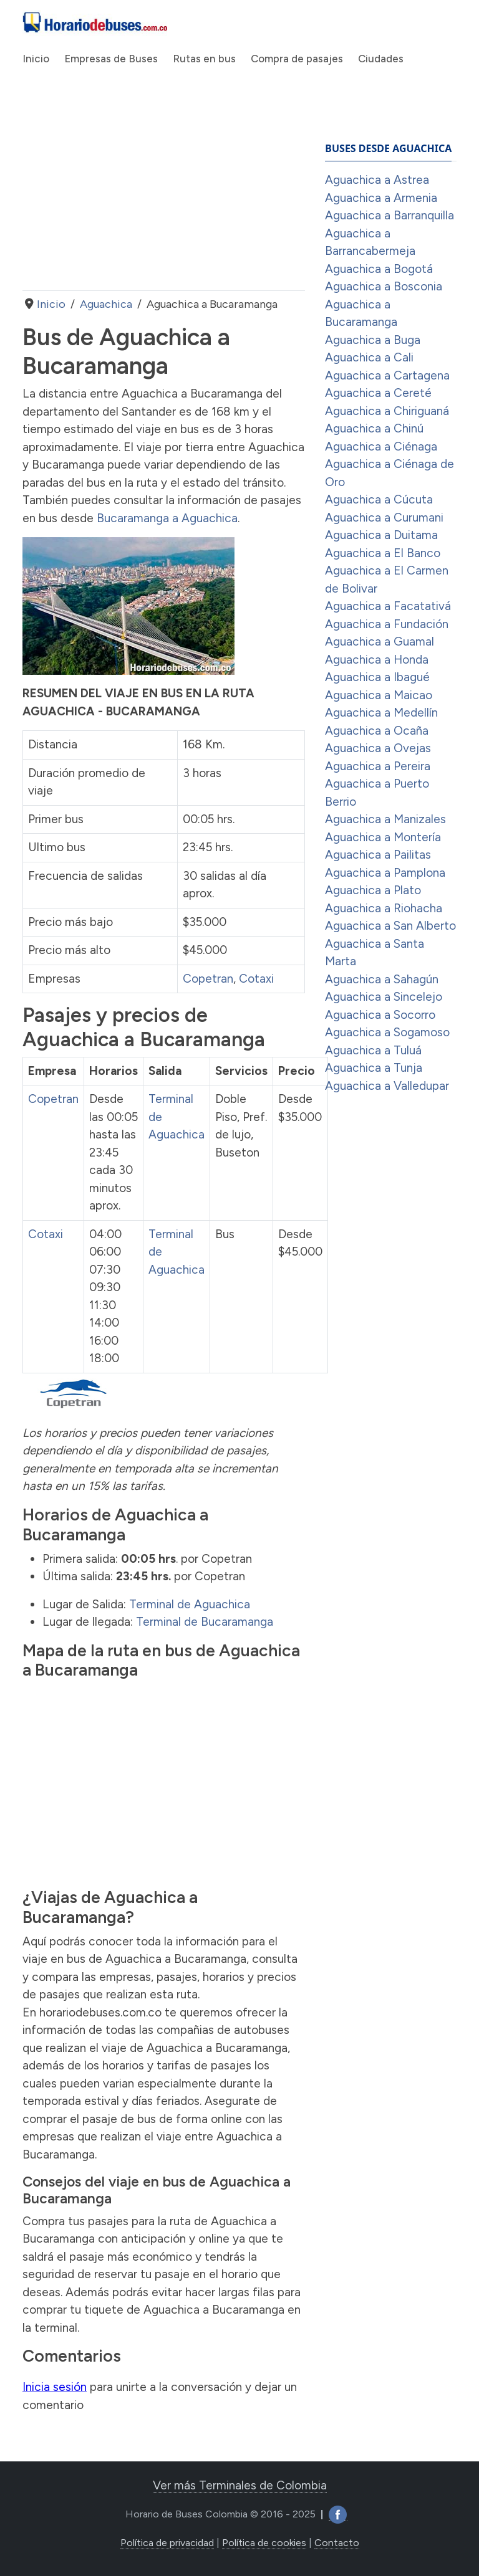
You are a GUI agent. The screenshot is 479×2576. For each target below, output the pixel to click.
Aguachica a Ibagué (377, 677)
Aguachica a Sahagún (381, 979)
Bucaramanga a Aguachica (167, 518)
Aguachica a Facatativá (388, 606)
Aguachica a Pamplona (385, 873)
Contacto (336, 2543)
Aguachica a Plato (373, 890)
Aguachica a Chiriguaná (387, 411)
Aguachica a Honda (376, 659)
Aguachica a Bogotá (379, 269)
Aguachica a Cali (369, 357)
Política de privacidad (167, 2543)
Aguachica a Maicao (378, 695)
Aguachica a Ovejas (378, 748)
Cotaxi (256, 978)
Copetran (208, 978)
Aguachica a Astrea (377, 180)
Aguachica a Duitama (381, 535)
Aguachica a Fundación (386, 624)
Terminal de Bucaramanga (204, 1622)
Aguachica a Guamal (379, 641)
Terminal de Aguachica (189, 1604)
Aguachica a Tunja (373, 1068)
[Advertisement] (164, 191)
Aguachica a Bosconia (383, 286)
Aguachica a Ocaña (376, 730)
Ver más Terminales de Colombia (240, 2485)
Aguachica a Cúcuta (379, 499)
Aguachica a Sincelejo (383, 997)
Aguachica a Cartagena (387, 375)
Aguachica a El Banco (382, 553)
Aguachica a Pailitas (378, 854)
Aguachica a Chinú (374, 428)
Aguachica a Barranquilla (389, 215)
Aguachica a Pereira (377, 766)
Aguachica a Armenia (381, 198)
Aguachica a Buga (372, 340)
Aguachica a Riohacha (383, 908)
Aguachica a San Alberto (390, 925)
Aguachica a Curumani (384, 517)
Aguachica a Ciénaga (381, 446)
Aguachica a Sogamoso (387, 1032)
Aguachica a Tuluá (373, 1050)
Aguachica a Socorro (380, 1015)
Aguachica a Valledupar (387, 1086)
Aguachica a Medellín (381, 712)
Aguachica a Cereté (378, 393)
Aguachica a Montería (383, 837)
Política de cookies (264, 2543)
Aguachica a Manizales (385, 819)
